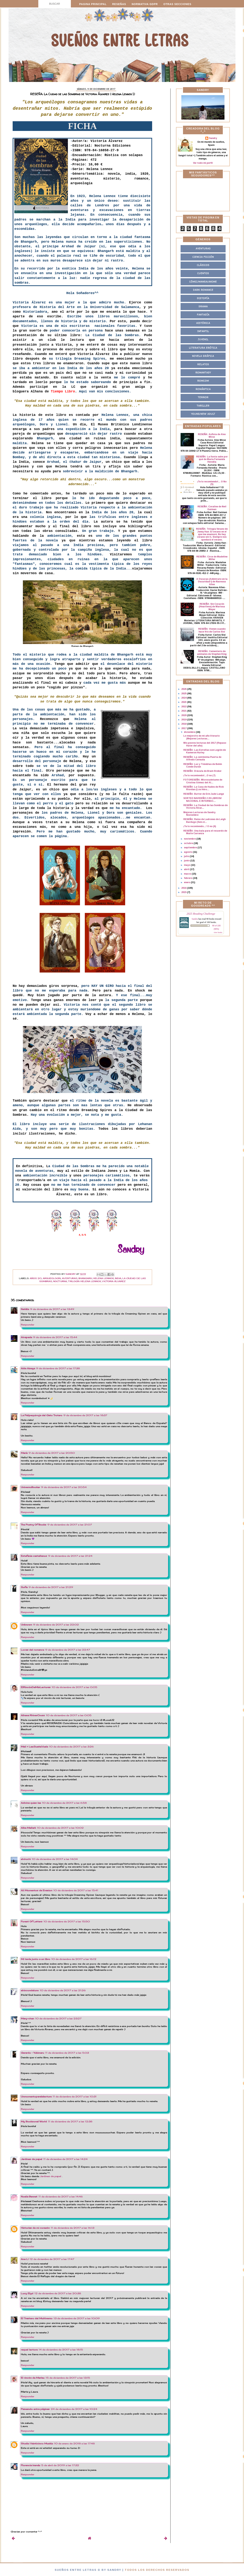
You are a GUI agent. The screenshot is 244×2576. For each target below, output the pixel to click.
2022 (184, 706)
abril (187, 869)
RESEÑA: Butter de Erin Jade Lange (203, 794)
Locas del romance (32, 1649)
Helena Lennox (103, 1278)
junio (187, 860)
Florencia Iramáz (30, 2465)
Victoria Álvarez (114, 1281)
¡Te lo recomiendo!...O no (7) (199, 775)
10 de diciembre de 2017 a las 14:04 (55, 1859)
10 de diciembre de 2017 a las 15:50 (67, 1921)
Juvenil (203, 339)
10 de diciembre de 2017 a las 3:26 (71, 1746)
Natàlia (25, 1309)
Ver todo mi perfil (203, 163)
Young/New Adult (203, 413)
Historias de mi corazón (35, 2227)
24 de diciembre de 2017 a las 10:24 (74, 2409)
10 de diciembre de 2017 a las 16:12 (73, 1959)
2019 (184, 719)
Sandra (195, 919)
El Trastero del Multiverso (36, 2318)
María (24, 1453)
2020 (184, 715)
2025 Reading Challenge (201, 913)
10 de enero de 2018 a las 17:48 (74, 2443)
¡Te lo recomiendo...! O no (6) (199, 826)
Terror (203, 397)
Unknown (26, 1624)
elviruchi (26, 1859)
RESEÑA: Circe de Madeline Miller (211, 558)
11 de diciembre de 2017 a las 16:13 (72, 2227)
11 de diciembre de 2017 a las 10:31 (75, 2096)
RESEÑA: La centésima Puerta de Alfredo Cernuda (202, 758)
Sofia (24, 1587)
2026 (184, 689)
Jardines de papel (31, 2159)
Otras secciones (177, 4)
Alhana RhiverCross (33, 1715)
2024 (184, 698)
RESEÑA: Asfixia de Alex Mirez (212, 435)
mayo (187, 865)
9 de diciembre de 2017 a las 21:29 (51, 1587)
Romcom (203, 380)
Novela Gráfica (203, 356)
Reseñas (119, 4)
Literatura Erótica (203, 347)
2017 (184, 728)
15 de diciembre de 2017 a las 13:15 (68, 2377)
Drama (203, 306)
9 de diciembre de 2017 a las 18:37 (85, 1415)
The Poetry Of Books (33, 1524)
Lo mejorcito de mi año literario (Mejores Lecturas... (201, 737)
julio (187, 856)
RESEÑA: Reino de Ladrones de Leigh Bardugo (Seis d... (204, 820)
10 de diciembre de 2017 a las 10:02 (60, 1827)
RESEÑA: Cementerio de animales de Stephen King (212, 652)
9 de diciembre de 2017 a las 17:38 (58, 1368)
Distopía (203, 298)
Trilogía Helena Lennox (84, 1281)
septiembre (191, 847)
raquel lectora (29, 2349)
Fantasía (203, 314)
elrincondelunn (30, 1990)
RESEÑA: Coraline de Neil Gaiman (212, 507)
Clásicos (203, 265)
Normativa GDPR (145, 4)
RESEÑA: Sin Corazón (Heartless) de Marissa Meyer (212, 607)
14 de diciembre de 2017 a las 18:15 (61, 2349)
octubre (189, 843)
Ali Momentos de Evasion (36, 1890)
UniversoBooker (30, 1487)
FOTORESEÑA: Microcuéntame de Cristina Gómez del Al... (202, 781)
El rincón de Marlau (32, 2377)
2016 (184, 888)
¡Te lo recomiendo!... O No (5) (212, 483)
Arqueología (52, 1278)
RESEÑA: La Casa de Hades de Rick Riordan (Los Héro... (203, 788)
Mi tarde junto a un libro (35, 1959)
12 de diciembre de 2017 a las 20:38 (57, 2293)
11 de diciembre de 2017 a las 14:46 (60, 2196)
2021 (184, 711)
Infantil (203, 331)
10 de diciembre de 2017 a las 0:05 (74, 1687)
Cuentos (203, 273)
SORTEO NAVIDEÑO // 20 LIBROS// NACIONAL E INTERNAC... (202, 799)
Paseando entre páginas (35, 2409)
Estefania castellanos (34, 1556)
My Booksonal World (34, 2121)
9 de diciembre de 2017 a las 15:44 (55, 1337)
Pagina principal (93, 4)
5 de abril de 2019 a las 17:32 (60, 2465)
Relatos (203, 364)
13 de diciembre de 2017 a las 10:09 (77, 2318)
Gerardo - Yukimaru (32, 2052)
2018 (184, 724)
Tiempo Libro (63, 391)
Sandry (213, 138)
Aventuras (69, 1278)
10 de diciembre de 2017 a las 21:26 (63, 1990)
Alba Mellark (28, 1827)
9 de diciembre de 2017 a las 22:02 (56, 1624)
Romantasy (203, 372)
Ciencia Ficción (203, 256)
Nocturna (60, 1281)
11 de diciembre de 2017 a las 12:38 (70, 2121)
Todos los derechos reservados (157, 2569)
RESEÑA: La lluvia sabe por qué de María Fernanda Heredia (212, 459)
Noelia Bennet (29, 2196)
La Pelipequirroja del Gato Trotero (41, 1415)
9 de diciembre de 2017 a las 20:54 (64, 1487)
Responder (27, 1324)
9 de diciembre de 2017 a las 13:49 (52, 1309)
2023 (184, 702)
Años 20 (36, 1278)
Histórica (203, 323)
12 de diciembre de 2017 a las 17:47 (52, 2259)
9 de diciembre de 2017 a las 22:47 (67, 1649)
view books (218, 932)
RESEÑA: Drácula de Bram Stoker (202, 771)
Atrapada (26, 1337)
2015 (184, 892)
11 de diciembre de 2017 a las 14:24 (65, 2159)
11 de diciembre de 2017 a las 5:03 (67, 2052)
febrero (188, 878)
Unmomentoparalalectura (36, 2096)
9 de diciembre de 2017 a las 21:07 (69, 1524)
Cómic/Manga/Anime (203, 281)
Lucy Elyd (27, 2293)
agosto (188, 852)
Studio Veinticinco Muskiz (37, 2443)
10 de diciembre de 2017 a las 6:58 (64, 1802)
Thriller (203, 405)
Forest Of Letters (31, 1921)
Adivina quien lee (31, 1802)
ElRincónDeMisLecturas (36, 1687)
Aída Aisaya (28, 1368)
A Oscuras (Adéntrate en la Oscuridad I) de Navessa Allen (211, 582)
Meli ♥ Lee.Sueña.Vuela (34, 1746)
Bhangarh (85, 1278)
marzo (188, 874)
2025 (184, 693)
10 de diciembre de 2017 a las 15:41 (75, 1890)
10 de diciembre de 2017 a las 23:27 (58, 2018)
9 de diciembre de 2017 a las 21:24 (70, 1556)
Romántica (203, 389)
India (118, 1278)
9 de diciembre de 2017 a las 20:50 (52, 1453)
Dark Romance (203, 289)
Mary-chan (27, 2018)
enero (187, 882)
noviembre (190, 838)
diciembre (190, 732)
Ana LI (24, 2259)
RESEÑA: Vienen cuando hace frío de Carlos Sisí (212, 630)
